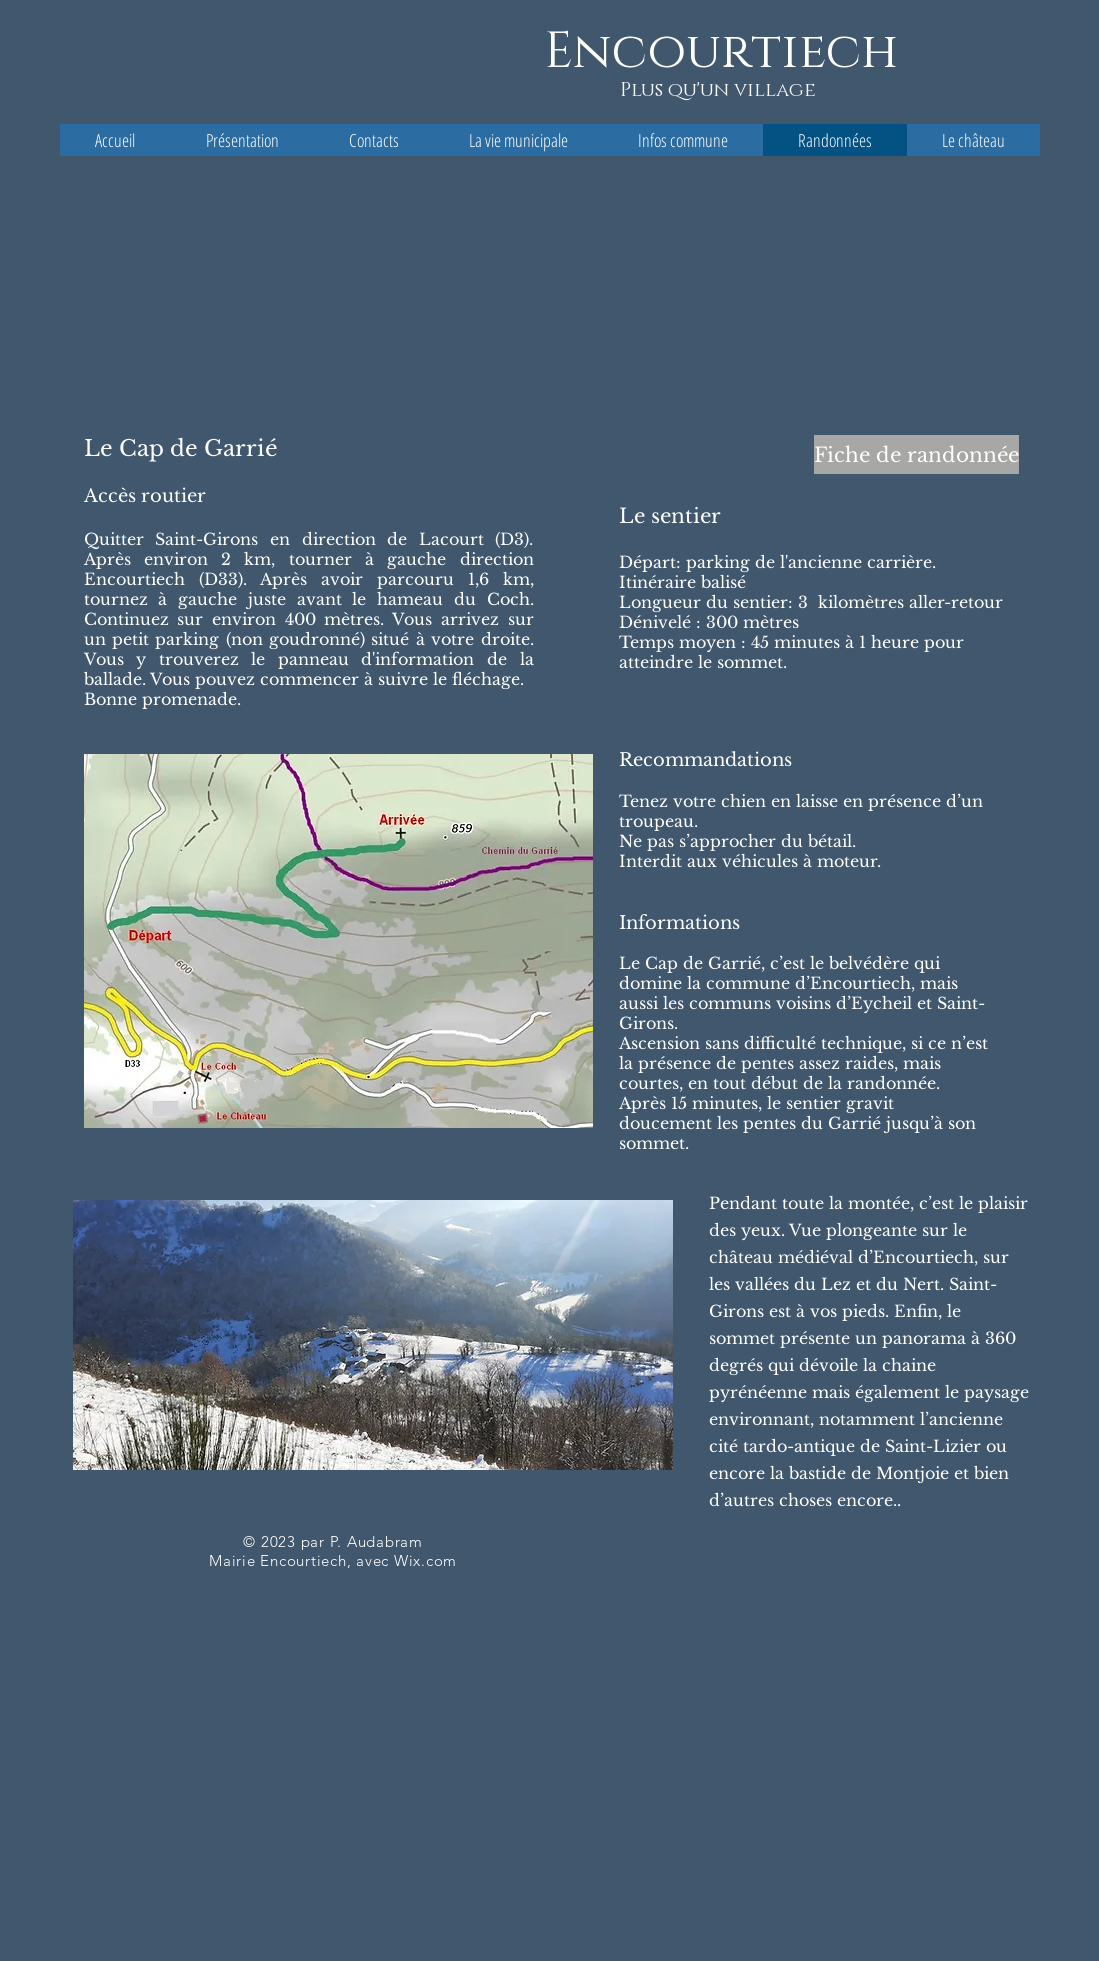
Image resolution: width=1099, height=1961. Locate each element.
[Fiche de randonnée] (916, 454)
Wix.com (425, 1560)
